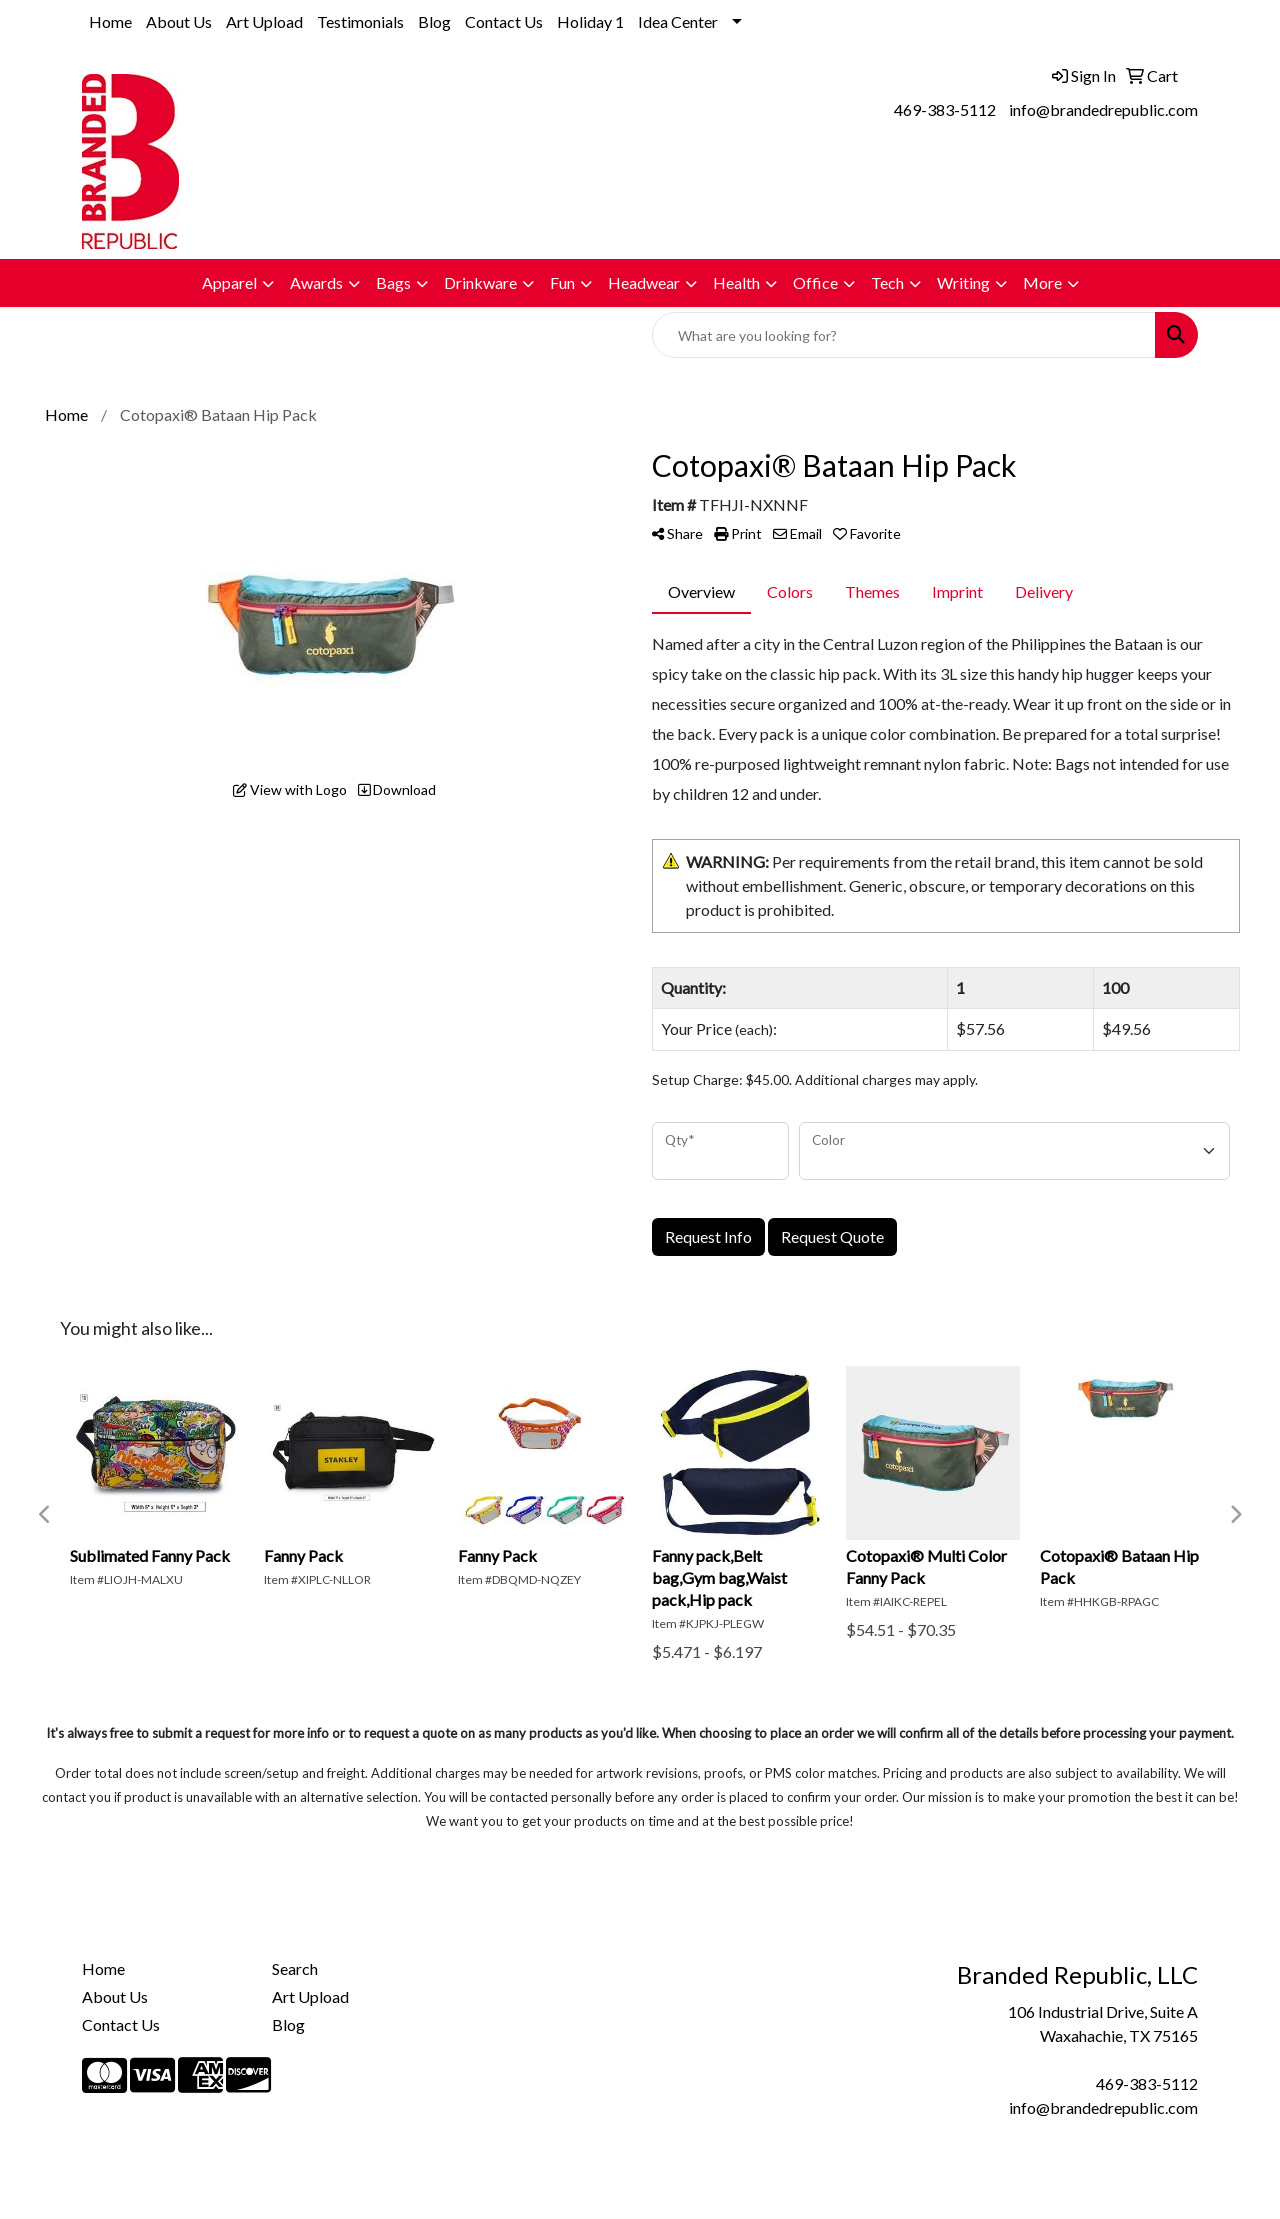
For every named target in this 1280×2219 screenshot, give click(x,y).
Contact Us (504, 21)
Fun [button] (562, 282)
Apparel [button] (229, 282)
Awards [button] (316, 282)
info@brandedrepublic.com (1103, 109)
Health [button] (736, 282)
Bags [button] (393, 282)
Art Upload (264, 21)
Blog (434, 21)
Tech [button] (887, 282)
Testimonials (360, 21)
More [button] (1042, 282)
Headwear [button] (644, 282)
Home (110, 21)
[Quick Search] (904, 335)
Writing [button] (963, 282)
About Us (179, 21)
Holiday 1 (590, 21)
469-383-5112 (945, 109)
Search (295, 1968)
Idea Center (678, 21)
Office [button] (815, 282)
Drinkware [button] (480, 282)
